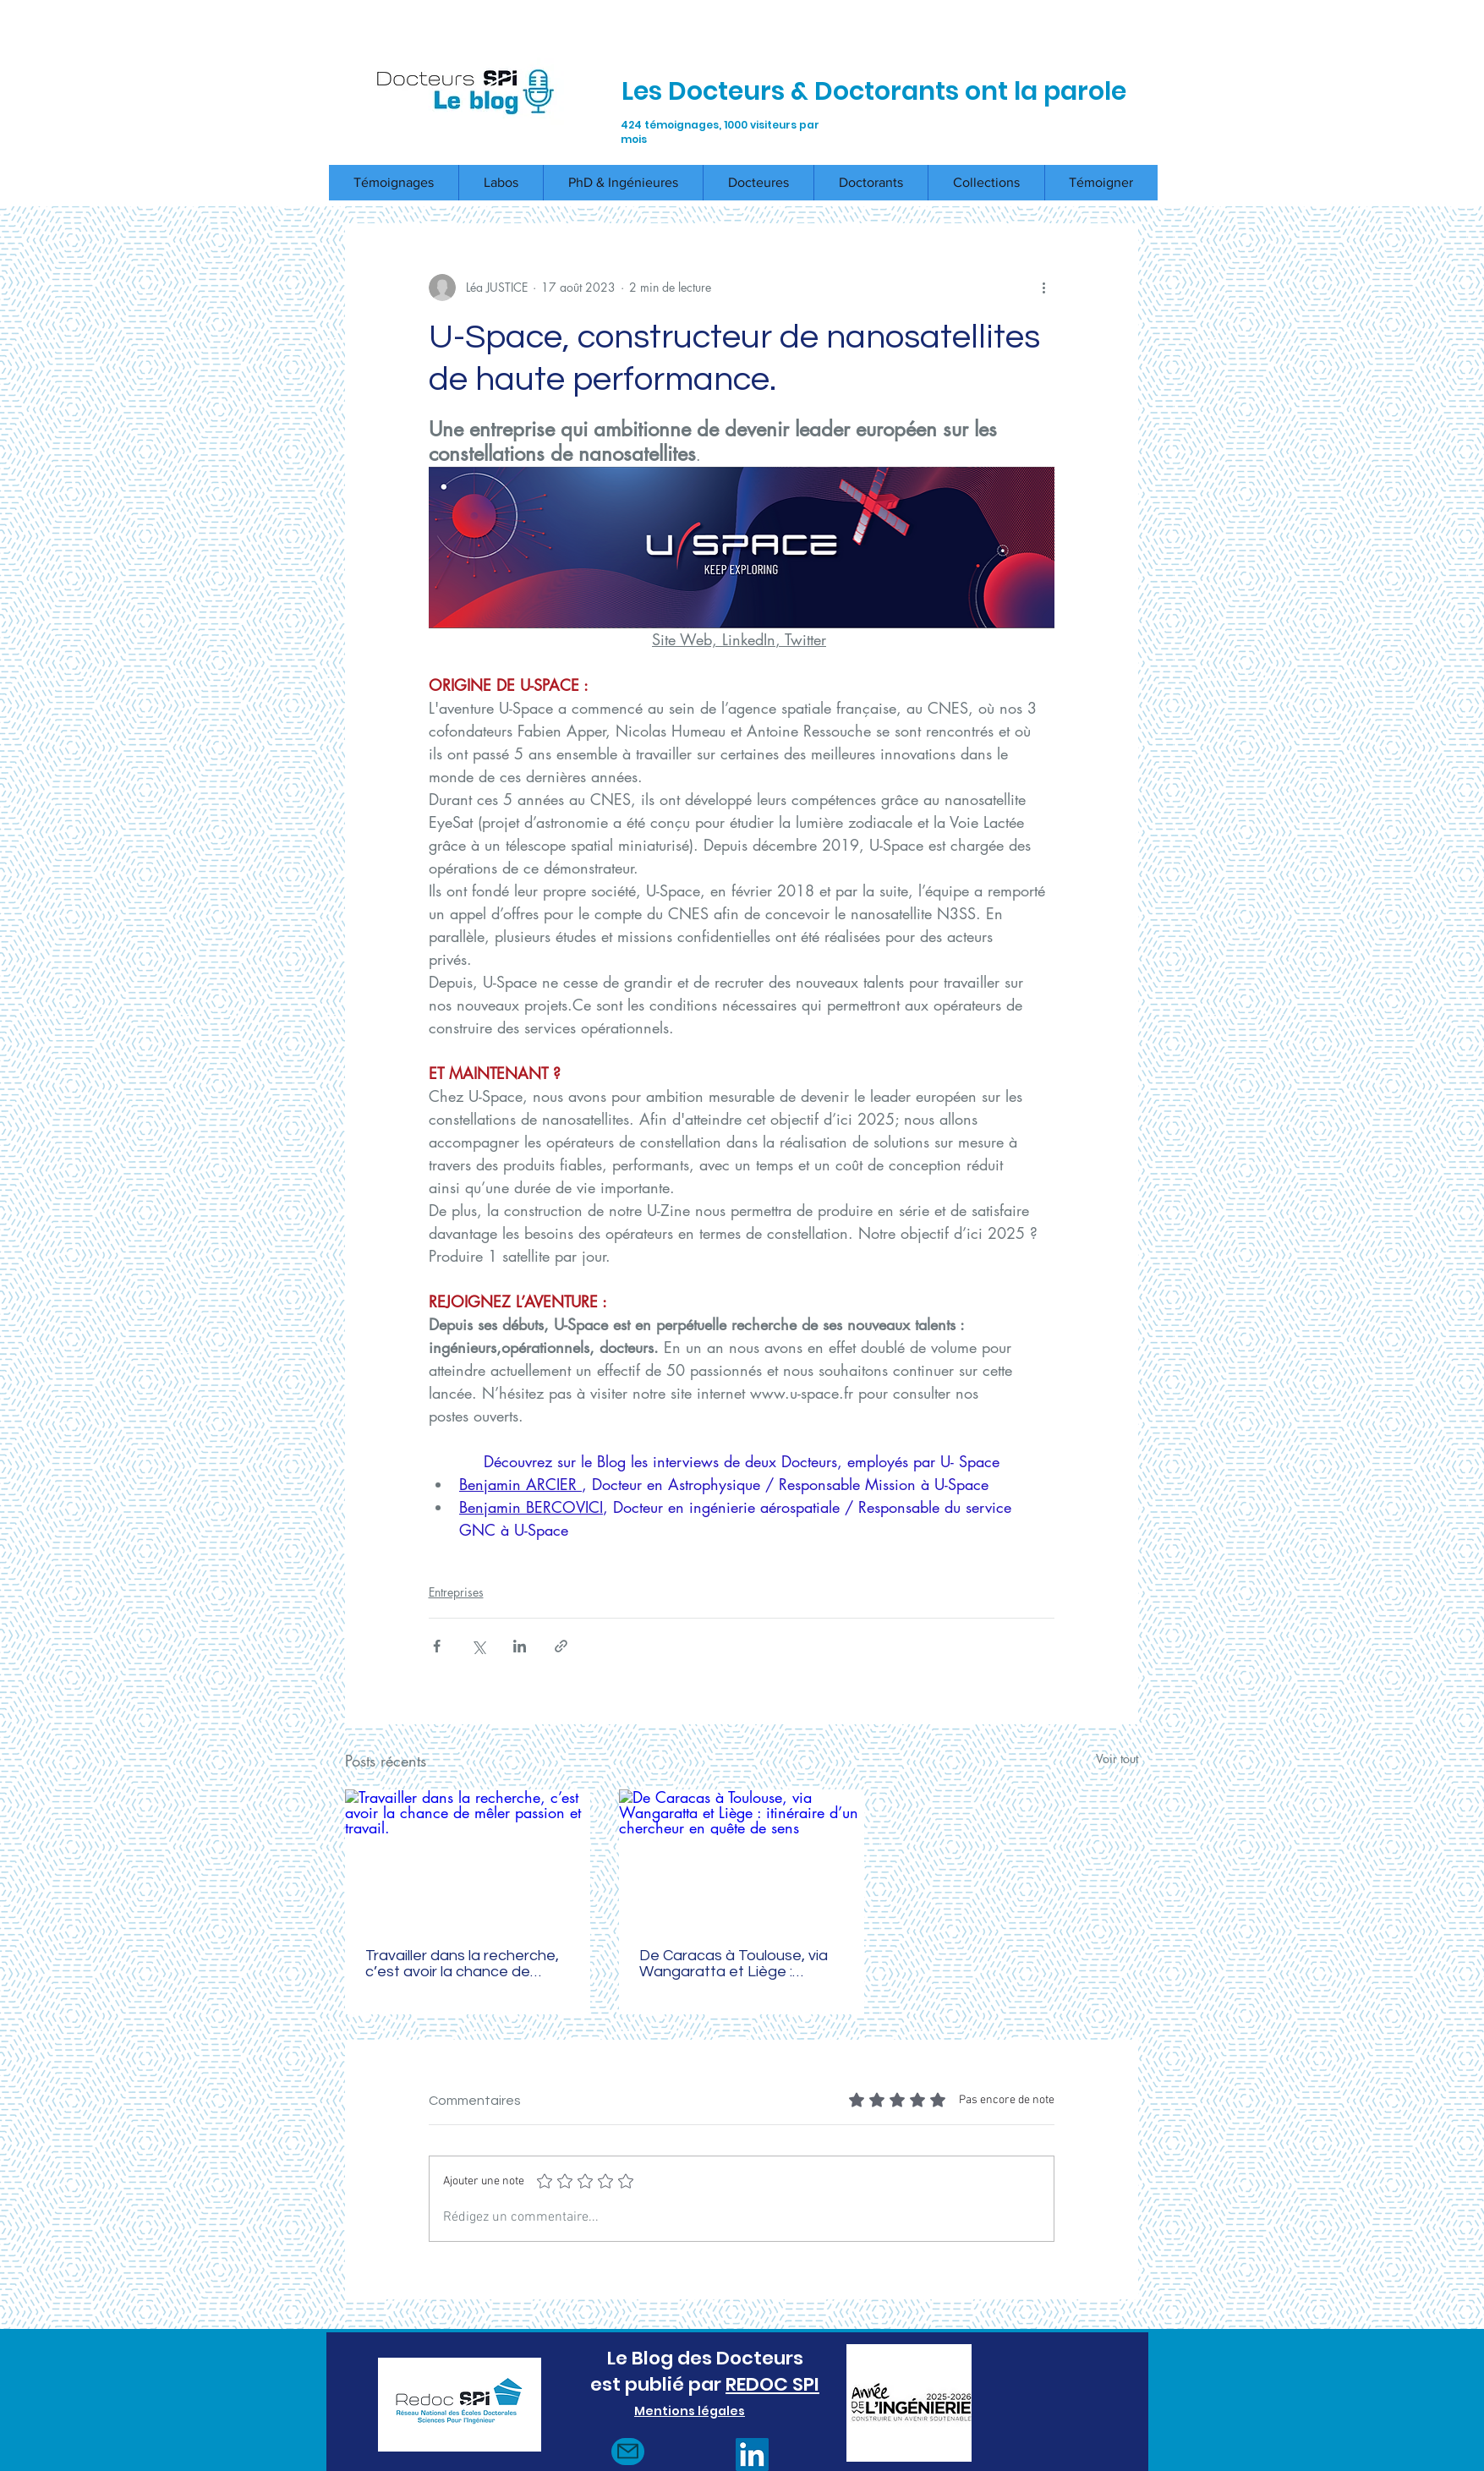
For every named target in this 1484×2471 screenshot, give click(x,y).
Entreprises (456, 1592)
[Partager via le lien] (561, 1646)
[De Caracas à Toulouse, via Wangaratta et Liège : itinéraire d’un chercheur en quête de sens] (741, 1858)
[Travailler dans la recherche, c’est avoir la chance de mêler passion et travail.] (467, 1858)
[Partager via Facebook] (437, 1646)
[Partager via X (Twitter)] (478, 1646)
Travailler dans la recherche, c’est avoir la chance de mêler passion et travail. (462, 1964)
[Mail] (627, 2451)
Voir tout (1117, 1759)
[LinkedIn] (752, 2454)
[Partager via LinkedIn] (520, 1646)
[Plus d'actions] (1044, 287)
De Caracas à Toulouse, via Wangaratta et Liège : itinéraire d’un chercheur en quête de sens (733, 1964)
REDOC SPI (772, 2384)
